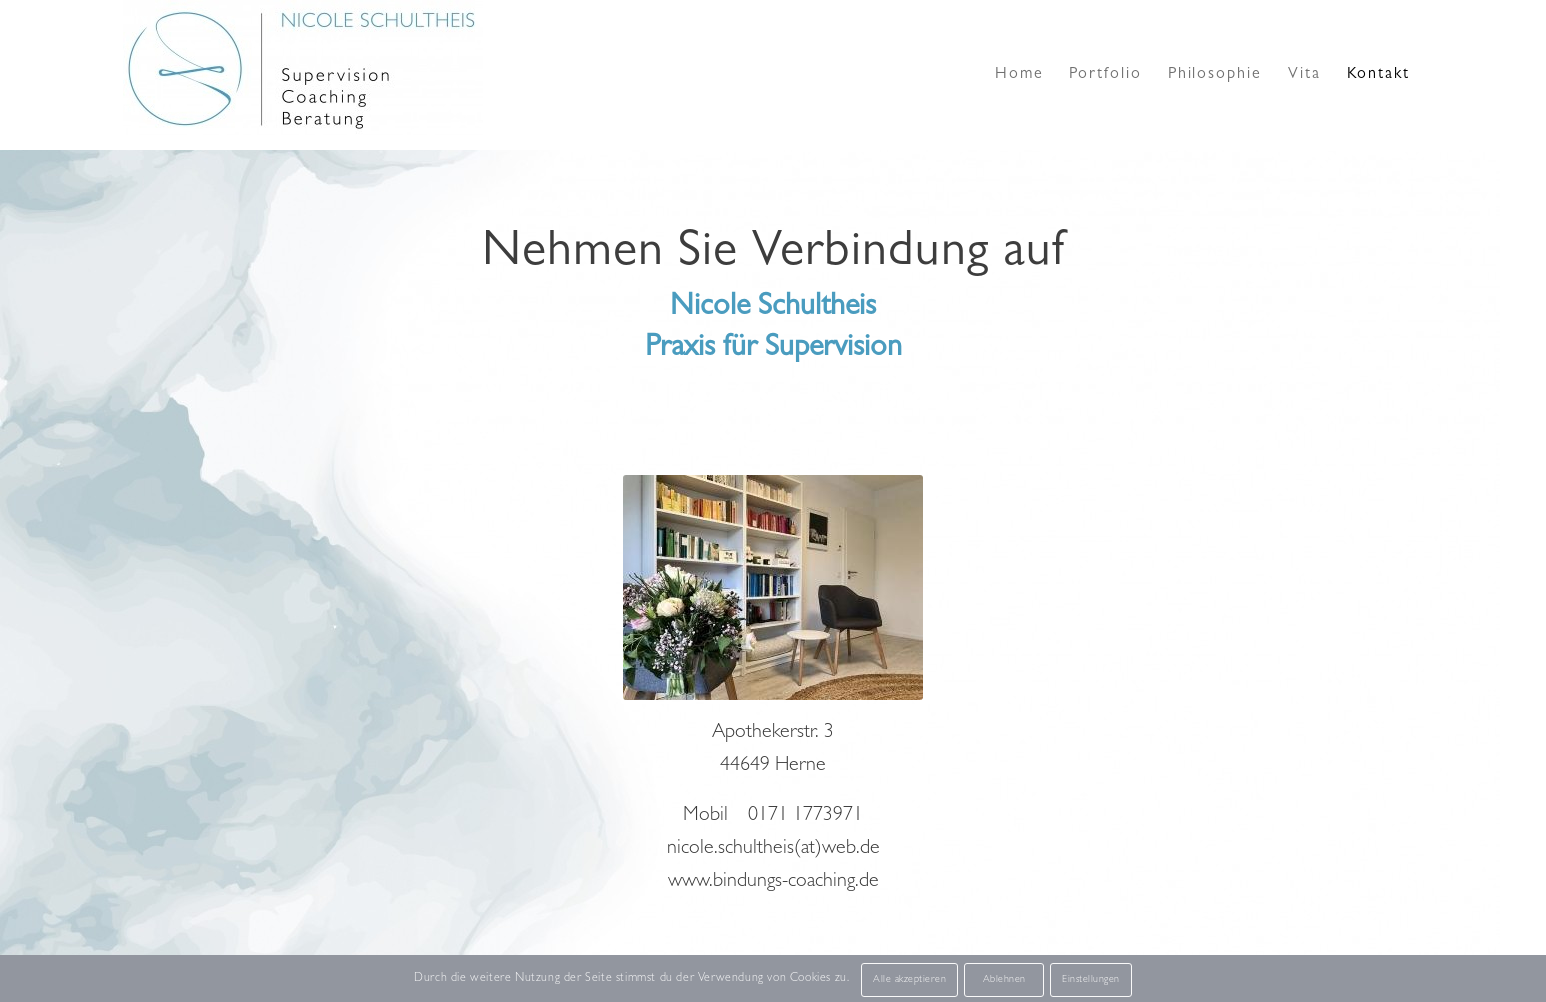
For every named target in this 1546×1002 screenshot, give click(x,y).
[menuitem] (1019, 75)
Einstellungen (1091, 980)
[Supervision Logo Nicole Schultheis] (303, 75)
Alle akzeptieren (909, 980)
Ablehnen (1004, 980)
